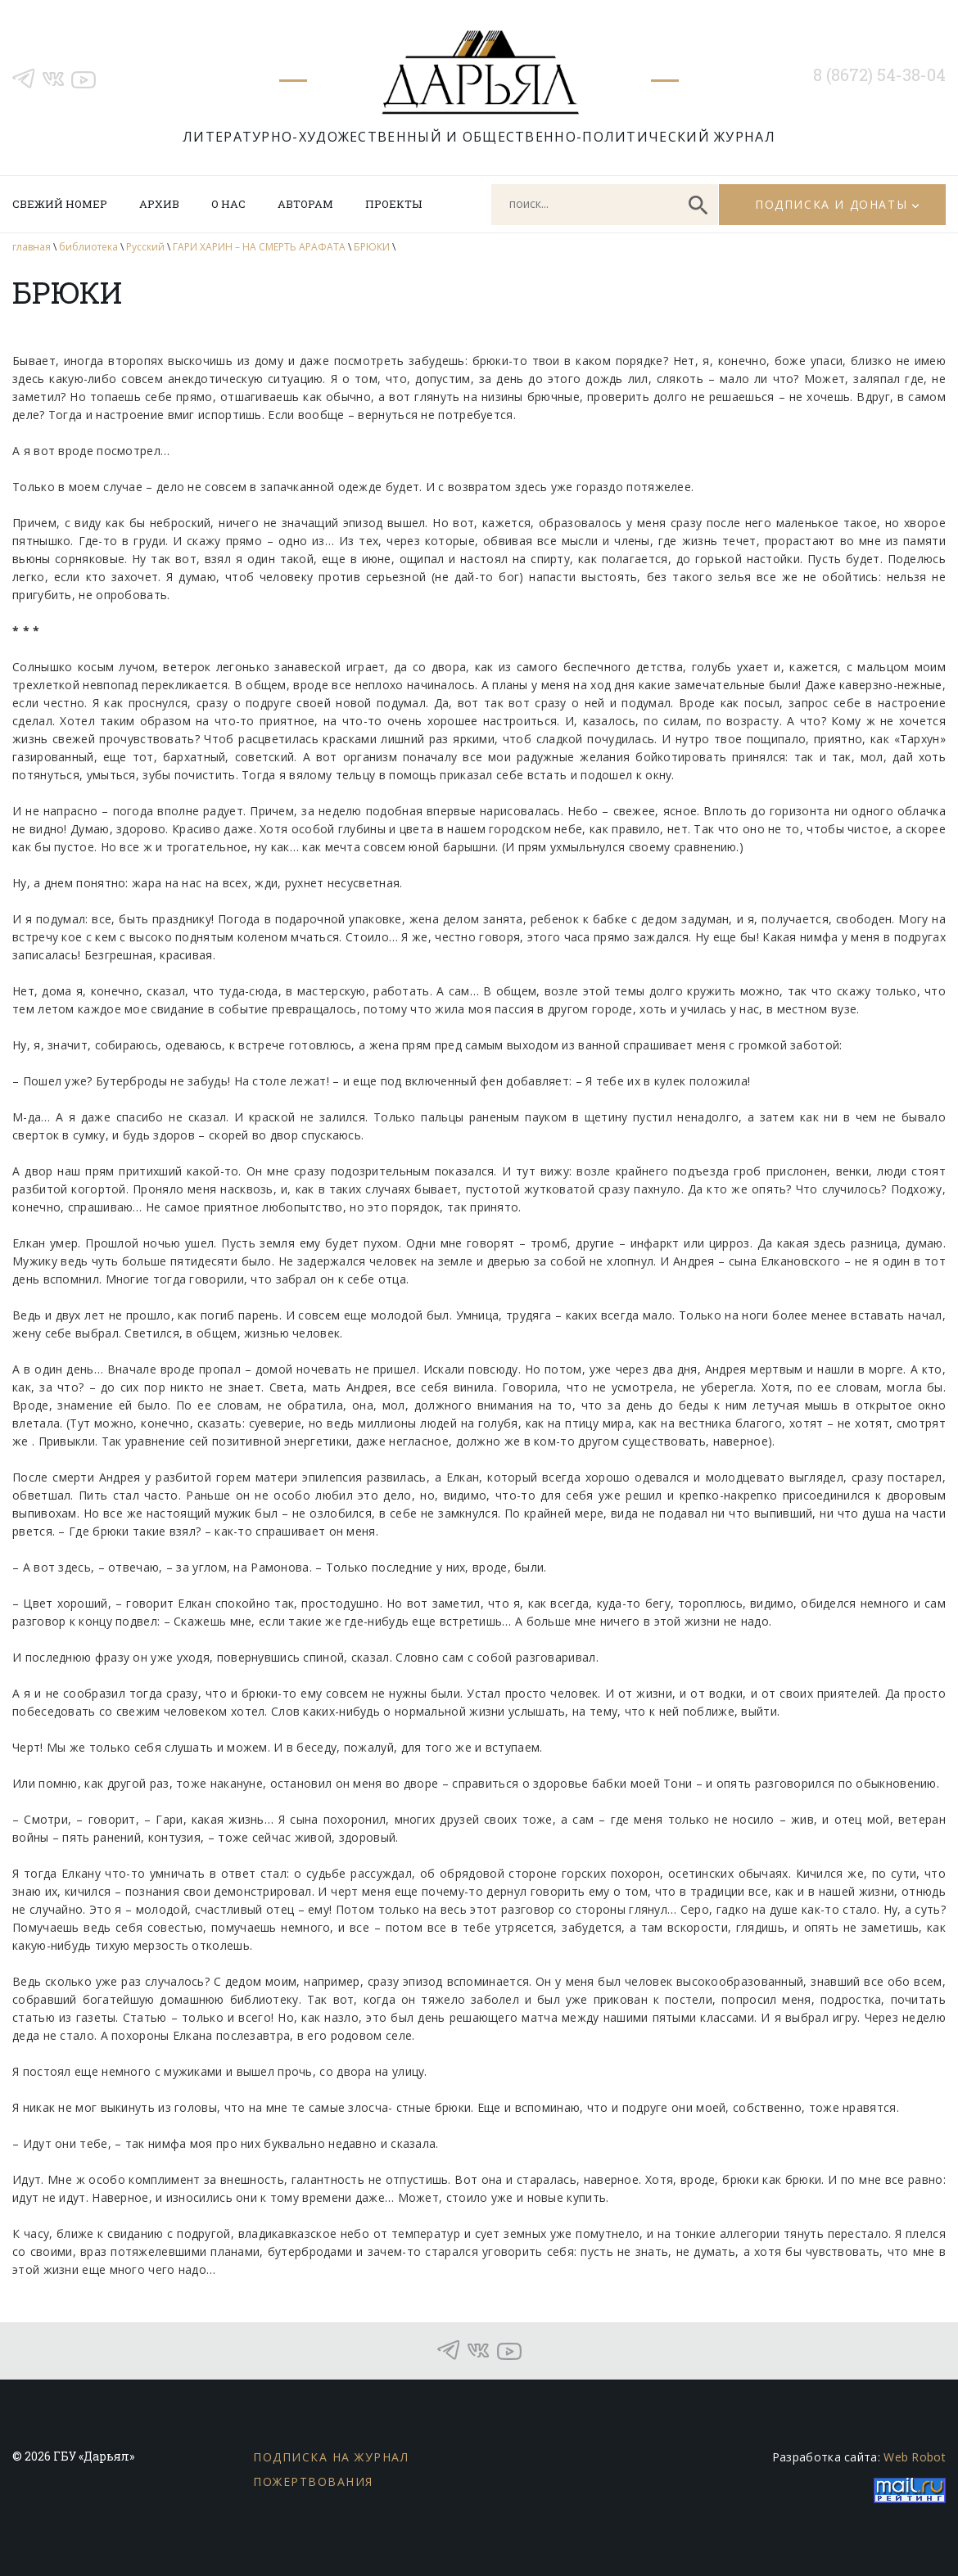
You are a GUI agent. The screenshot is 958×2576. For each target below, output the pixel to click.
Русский (145, 247)
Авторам (305, 203)
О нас (228, 203)
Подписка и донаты (831, 204)
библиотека (88, 247)
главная (31, 247)
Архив (159, 203)
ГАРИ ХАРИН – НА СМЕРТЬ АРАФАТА (259, 247)
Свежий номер (59, 203)
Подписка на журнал (331, 2457)
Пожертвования (313, 2481)
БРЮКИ (372, 247)
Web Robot (914, 2457)
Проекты (393, 203)
